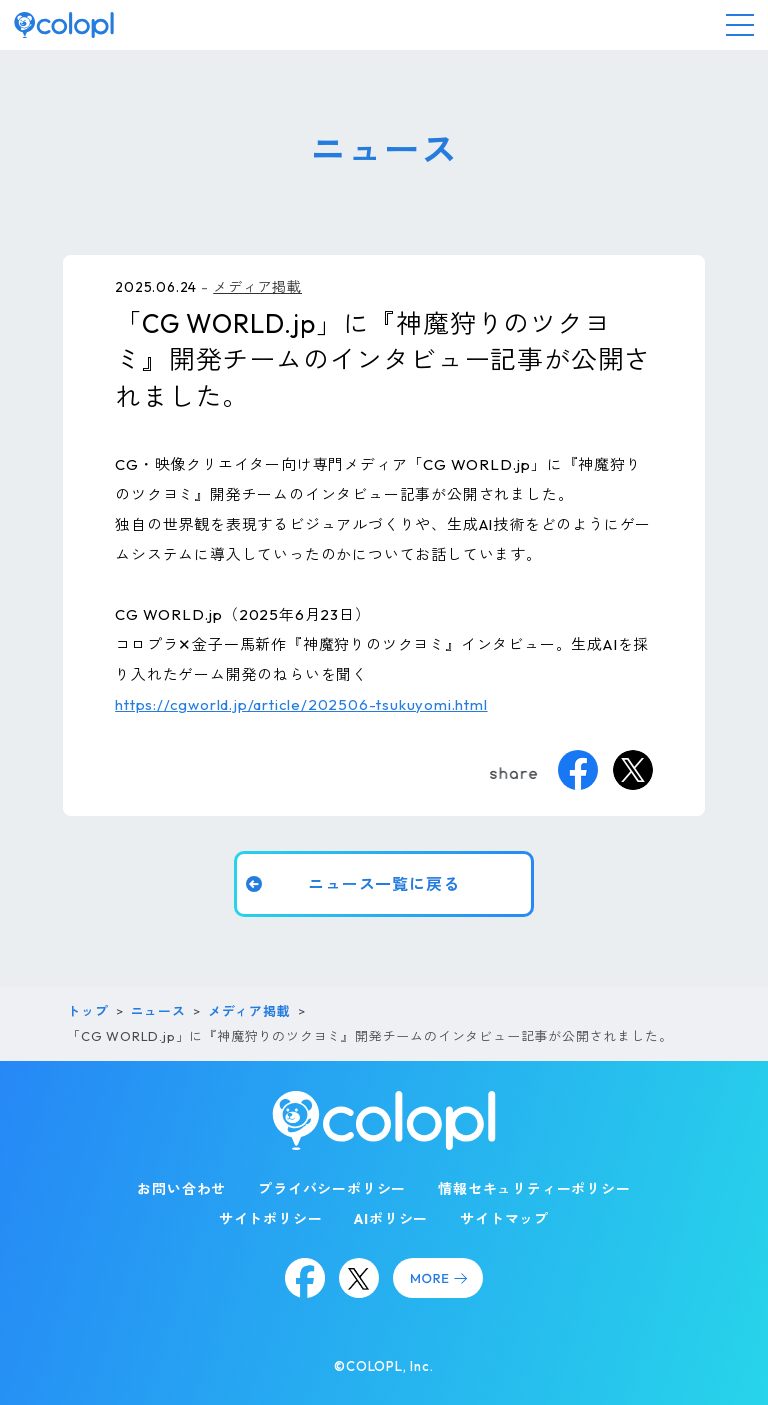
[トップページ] (64, 25)
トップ (87, 1011)
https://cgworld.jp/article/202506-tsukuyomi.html (301, 704)
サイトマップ (504, 1219)
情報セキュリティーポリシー (534, 1189)
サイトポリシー (271, 1219)
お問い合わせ (181, 1189)
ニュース (158, 1011)
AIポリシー (391, 1219)
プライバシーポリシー (332, 1189)
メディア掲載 (257, 287)
